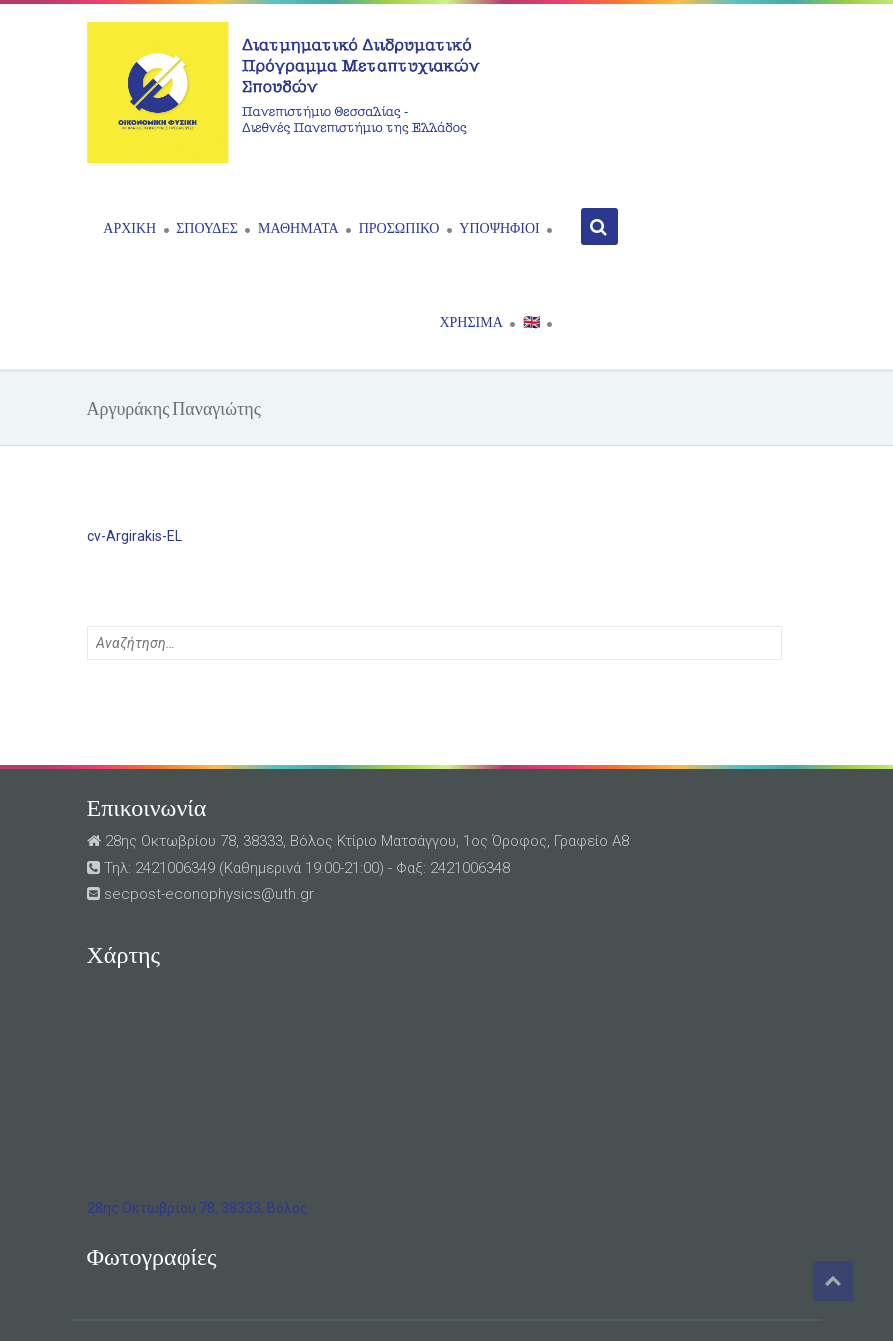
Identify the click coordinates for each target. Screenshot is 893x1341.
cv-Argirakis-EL (134, 536)
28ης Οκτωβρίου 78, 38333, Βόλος (197, 1208)
